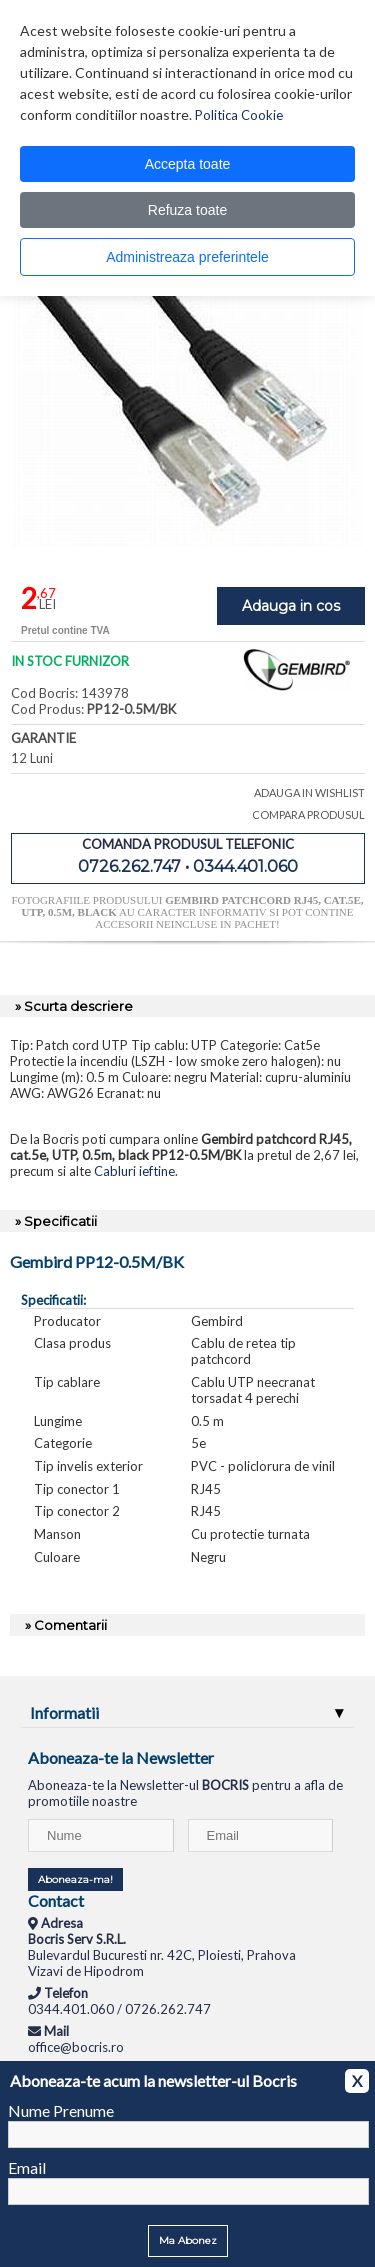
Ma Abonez (188, 2240)
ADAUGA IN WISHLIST (309, 792)
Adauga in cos (291, 606)
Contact (56, 1900)
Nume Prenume (61, 2110)
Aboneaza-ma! (75, 1879)
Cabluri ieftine (134, 1171)
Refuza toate (187, 210)
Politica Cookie (239, 115)
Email (27, 2167)
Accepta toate (188, 164)
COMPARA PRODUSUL (308, 814)
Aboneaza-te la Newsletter (121, 1757)
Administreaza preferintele (187, 257)
